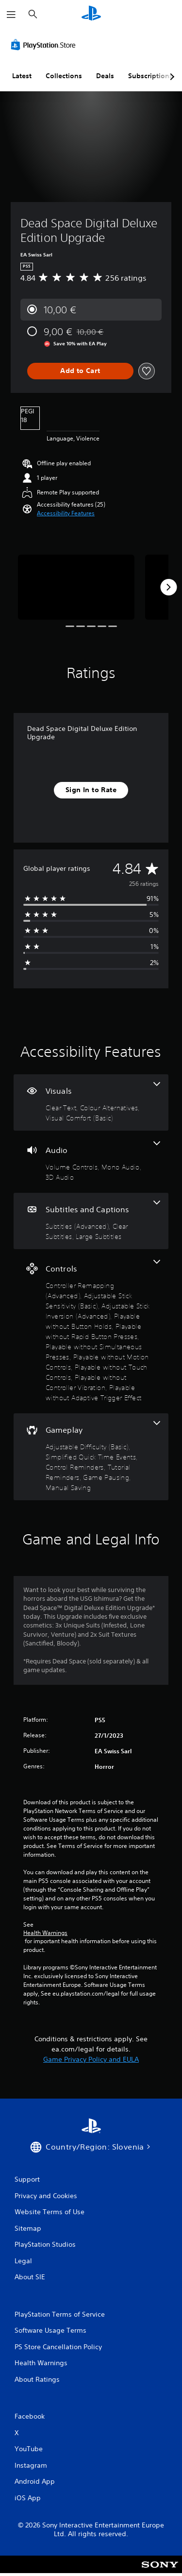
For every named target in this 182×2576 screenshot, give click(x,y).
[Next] (168, 587)
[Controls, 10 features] (91, 1331)
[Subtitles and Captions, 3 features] (91, 1221)
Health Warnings (45, 1933)
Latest (22, 75)
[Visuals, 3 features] (91, 1102)
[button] (66, 513)
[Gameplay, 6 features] (91, 1456)
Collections (64, 75)
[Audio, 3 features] (91, 1162)
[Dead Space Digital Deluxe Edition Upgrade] (76, 587)
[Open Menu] (11, 14)
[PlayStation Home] (91, 14)
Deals (105, 75)
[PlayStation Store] (45, 44)
